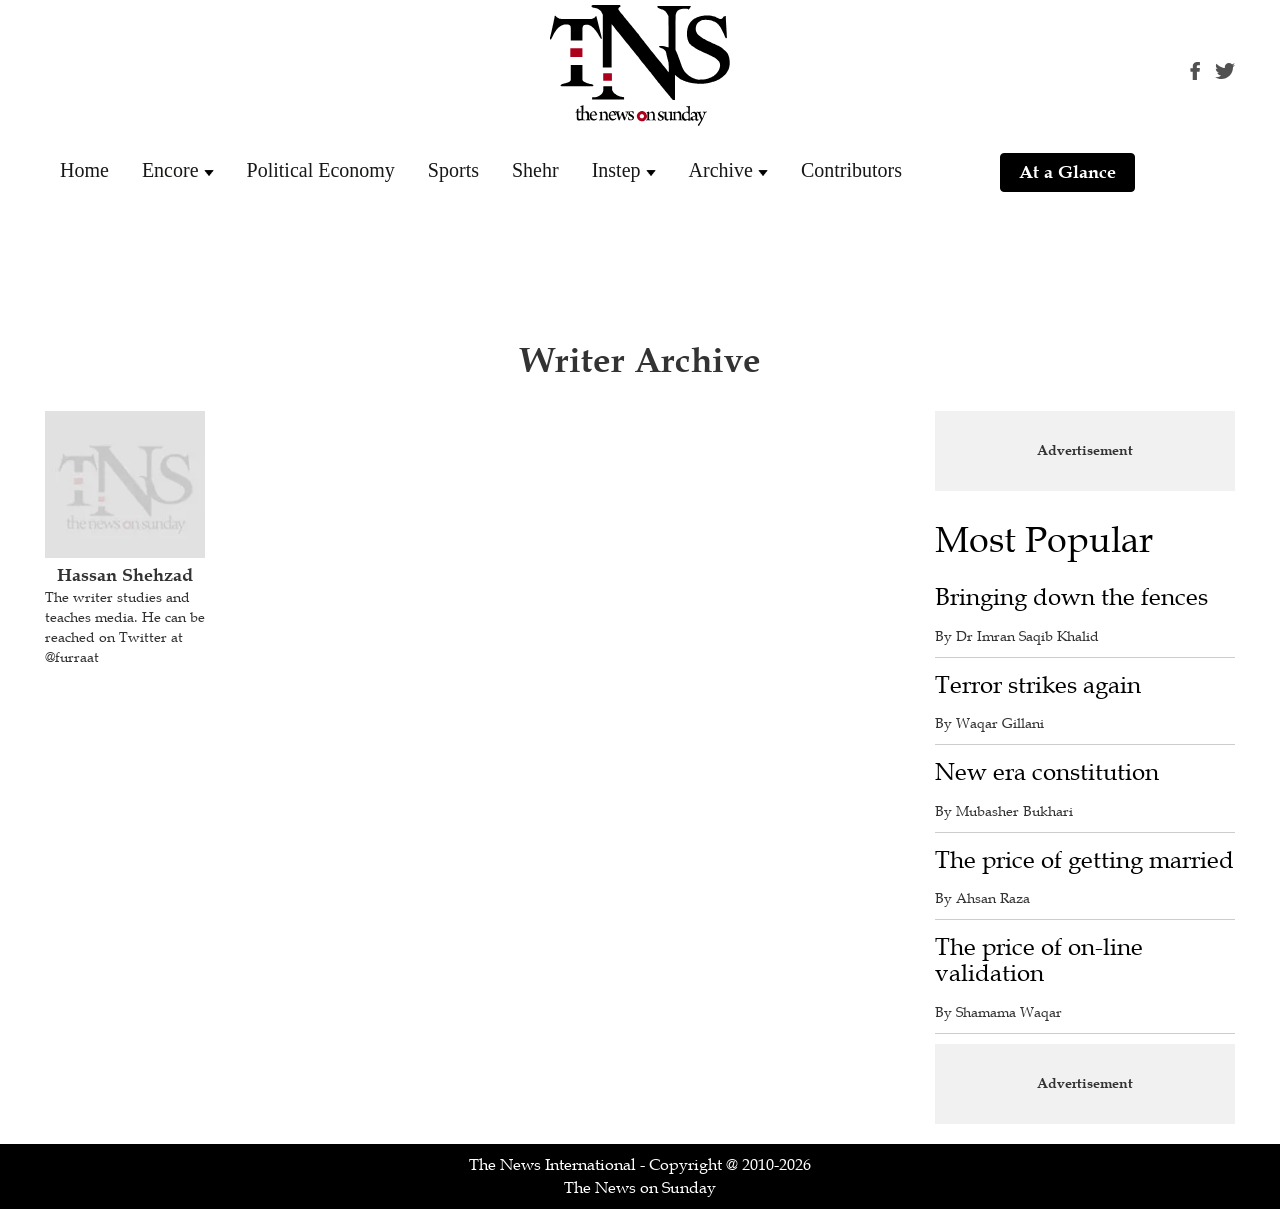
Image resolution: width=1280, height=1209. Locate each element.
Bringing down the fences (1071, 597)
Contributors (851, 170)
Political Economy (321, 170)
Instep (616, 170)
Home (84, 170)
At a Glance (1067, 172)
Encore (170, 170)
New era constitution (1047, 772)
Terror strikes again (1038, 685)
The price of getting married (1084, 860)
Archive (721, 170)
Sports (453, 170)
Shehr (535, 170)
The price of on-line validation (1039, 960)
